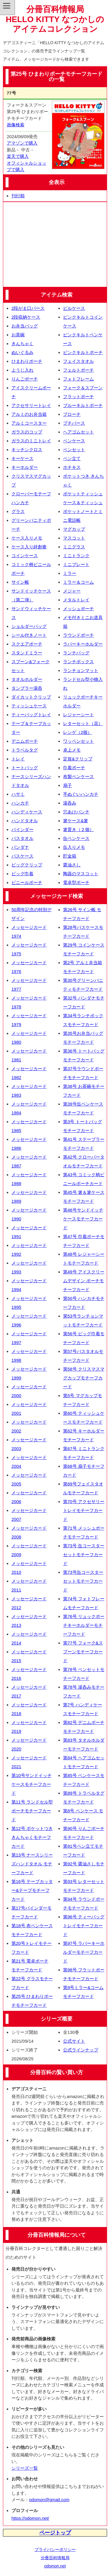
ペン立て (72, 458)
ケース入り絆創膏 (29, 546)
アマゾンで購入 (22, 142)
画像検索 (15, 124)
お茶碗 (18, 334)
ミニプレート (76, 564)
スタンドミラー (26, 652)
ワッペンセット (78, 741)
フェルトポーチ (78, 370)
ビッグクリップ (26, 864)
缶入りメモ (74, 847)
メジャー (72, 590)
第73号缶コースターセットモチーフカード (83, 1581)
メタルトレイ (76, 599)
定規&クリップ (77, 758)
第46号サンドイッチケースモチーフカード (83, 1218)
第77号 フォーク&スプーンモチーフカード (83, 1651)
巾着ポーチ (74, 767)
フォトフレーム (78, 378)
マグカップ (74, 529)
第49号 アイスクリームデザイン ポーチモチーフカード (83, 1280)
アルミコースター (29, 423)
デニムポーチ (24, 741)
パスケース (22, 855)
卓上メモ (72, 749)
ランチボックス (78, 661)
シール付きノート (29, 635)
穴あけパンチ (76, 811)
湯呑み (69, 802)
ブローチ (72, 414)
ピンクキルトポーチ (83, 352)
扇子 (67, 785)
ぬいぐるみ (22, 352)
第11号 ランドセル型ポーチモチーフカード (32, 1810)
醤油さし (72, 864)
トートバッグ (24, 767)
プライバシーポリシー (55, 2549)
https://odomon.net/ (30, 2518)
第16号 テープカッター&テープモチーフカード (32, 1890)
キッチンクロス (26, 449)
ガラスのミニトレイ (31, 440)
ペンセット (74, 449)
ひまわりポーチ (26, 361)
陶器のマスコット (80, 873)
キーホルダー (24, 467)
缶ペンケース (76, 838)
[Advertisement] (55, 244)
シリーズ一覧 (24, 2468)
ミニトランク (76, 555)
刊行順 (18, 195)
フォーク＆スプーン (83, 387)
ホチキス (72, 467)
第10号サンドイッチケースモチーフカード (31, 1784)
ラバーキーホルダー (83, 643)
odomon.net (55, 2566)
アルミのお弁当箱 (29, 414)
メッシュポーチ (78, 608)
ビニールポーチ (26, 882)
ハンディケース (26, 811)
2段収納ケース (25, 317)
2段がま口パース (28, 308)
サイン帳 (20, 582)
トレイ (18, 758)
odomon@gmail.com (49, 2499)
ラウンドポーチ (78, 635)
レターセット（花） (83, 723)
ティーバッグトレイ (31, 714)
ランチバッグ (76, 652)
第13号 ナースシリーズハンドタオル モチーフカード (32, 1863)
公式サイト (74, 2041)
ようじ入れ (22, 370)
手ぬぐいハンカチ (80, 794)
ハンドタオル (24, 820)
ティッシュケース (29, 705)
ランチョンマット (80, 670)
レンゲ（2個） (77, 732)
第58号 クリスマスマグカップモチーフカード (83, 1377)
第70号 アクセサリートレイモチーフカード (83, 1510)
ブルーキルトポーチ (83, 405)
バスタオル (22, 838)
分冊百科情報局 (55, 2557)
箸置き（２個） (78, 829)
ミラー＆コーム (78, 582)
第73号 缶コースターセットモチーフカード (83, 1554)
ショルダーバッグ (29, 626)
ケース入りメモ (26, 537)
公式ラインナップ (80, 2049)
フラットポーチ (78, 396)
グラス (18, 511)
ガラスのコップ (26, 431)
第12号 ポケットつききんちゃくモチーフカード (32, 1837)
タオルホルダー (26, 679)
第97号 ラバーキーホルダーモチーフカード (83, 1952)
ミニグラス (74, 546)
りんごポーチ (24, 378)
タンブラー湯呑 (26, 688)
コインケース (24, 555)
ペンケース (74, 440)
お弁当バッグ (24, 325)
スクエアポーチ (26, 643)
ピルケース (74, 308)
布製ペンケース (78, 776)
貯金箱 (69, 855)
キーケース (22, 458)
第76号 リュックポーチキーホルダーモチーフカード (83, 1625)
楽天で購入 (18, 156)
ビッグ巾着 (22, 873)
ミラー (69, 573)
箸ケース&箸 (75, 820)
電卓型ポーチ (76, 882)
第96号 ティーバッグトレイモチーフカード (83, 1925)
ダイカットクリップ (31, 696)
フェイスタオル (78, 361)
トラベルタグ (24, 749)
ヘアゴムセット (78, 431)
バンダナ (20, 847)
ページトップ (55, 2533)
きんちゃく (22, 343)
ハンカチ (20, 802)
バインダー (22, 829)
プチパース (74, 423)
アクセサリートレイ (31, 405)
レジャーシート (78, 714)
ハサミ (18, 794)
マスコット (74, 537)
